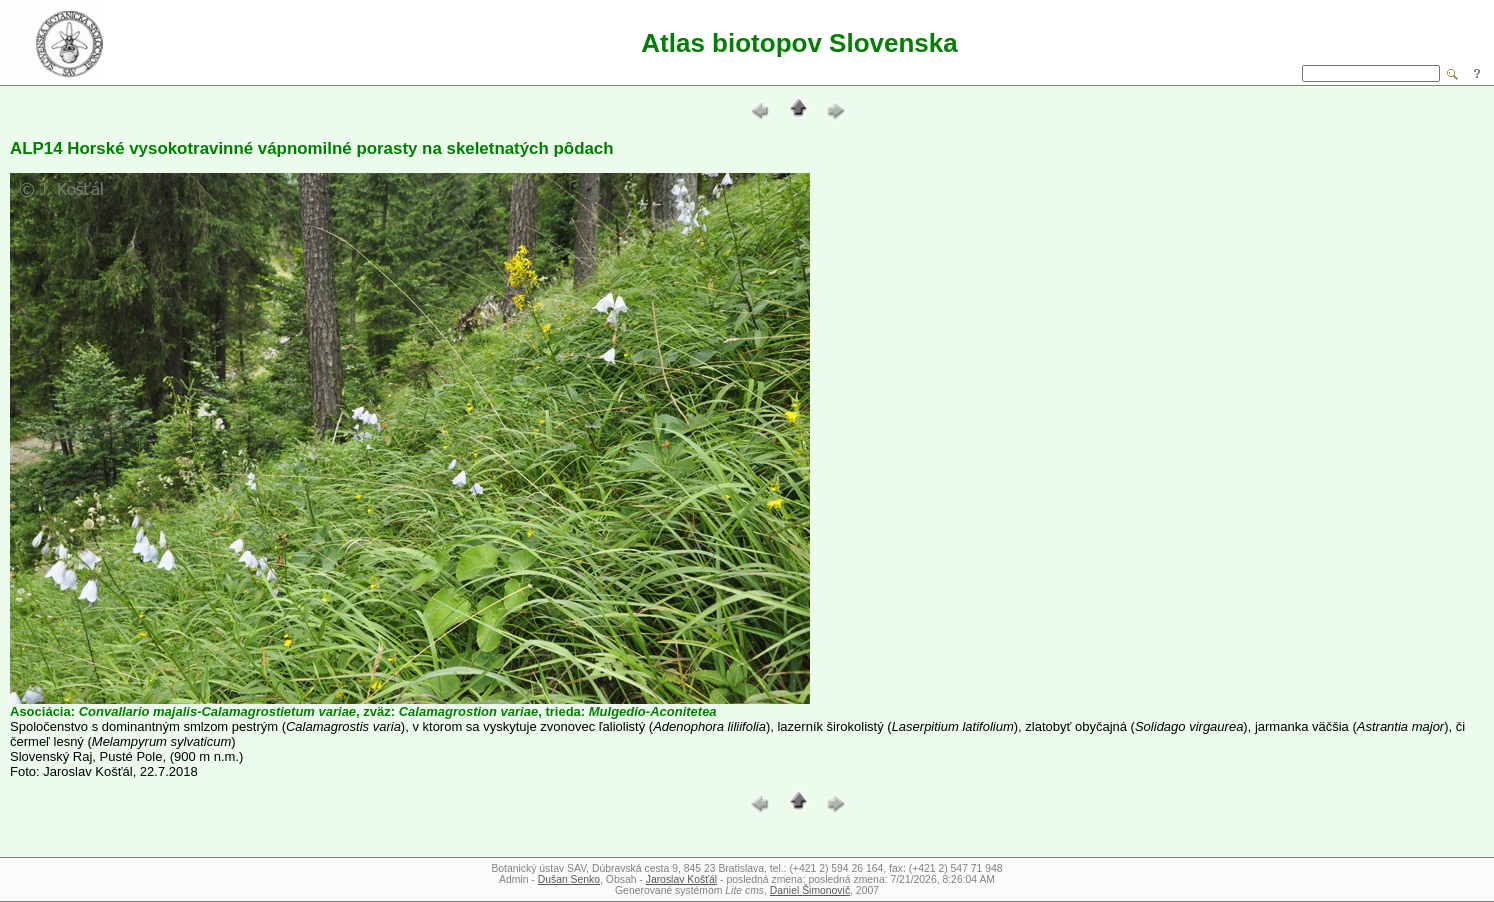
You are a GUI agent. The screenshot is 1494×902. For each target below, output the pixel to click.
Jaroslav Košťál (681, 879)
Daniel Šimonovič (810, 890)
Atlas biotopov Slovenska (799, 43)
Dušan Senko (569, 879)
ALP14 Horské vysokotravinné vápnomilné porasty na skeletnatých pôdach (312, 148)
